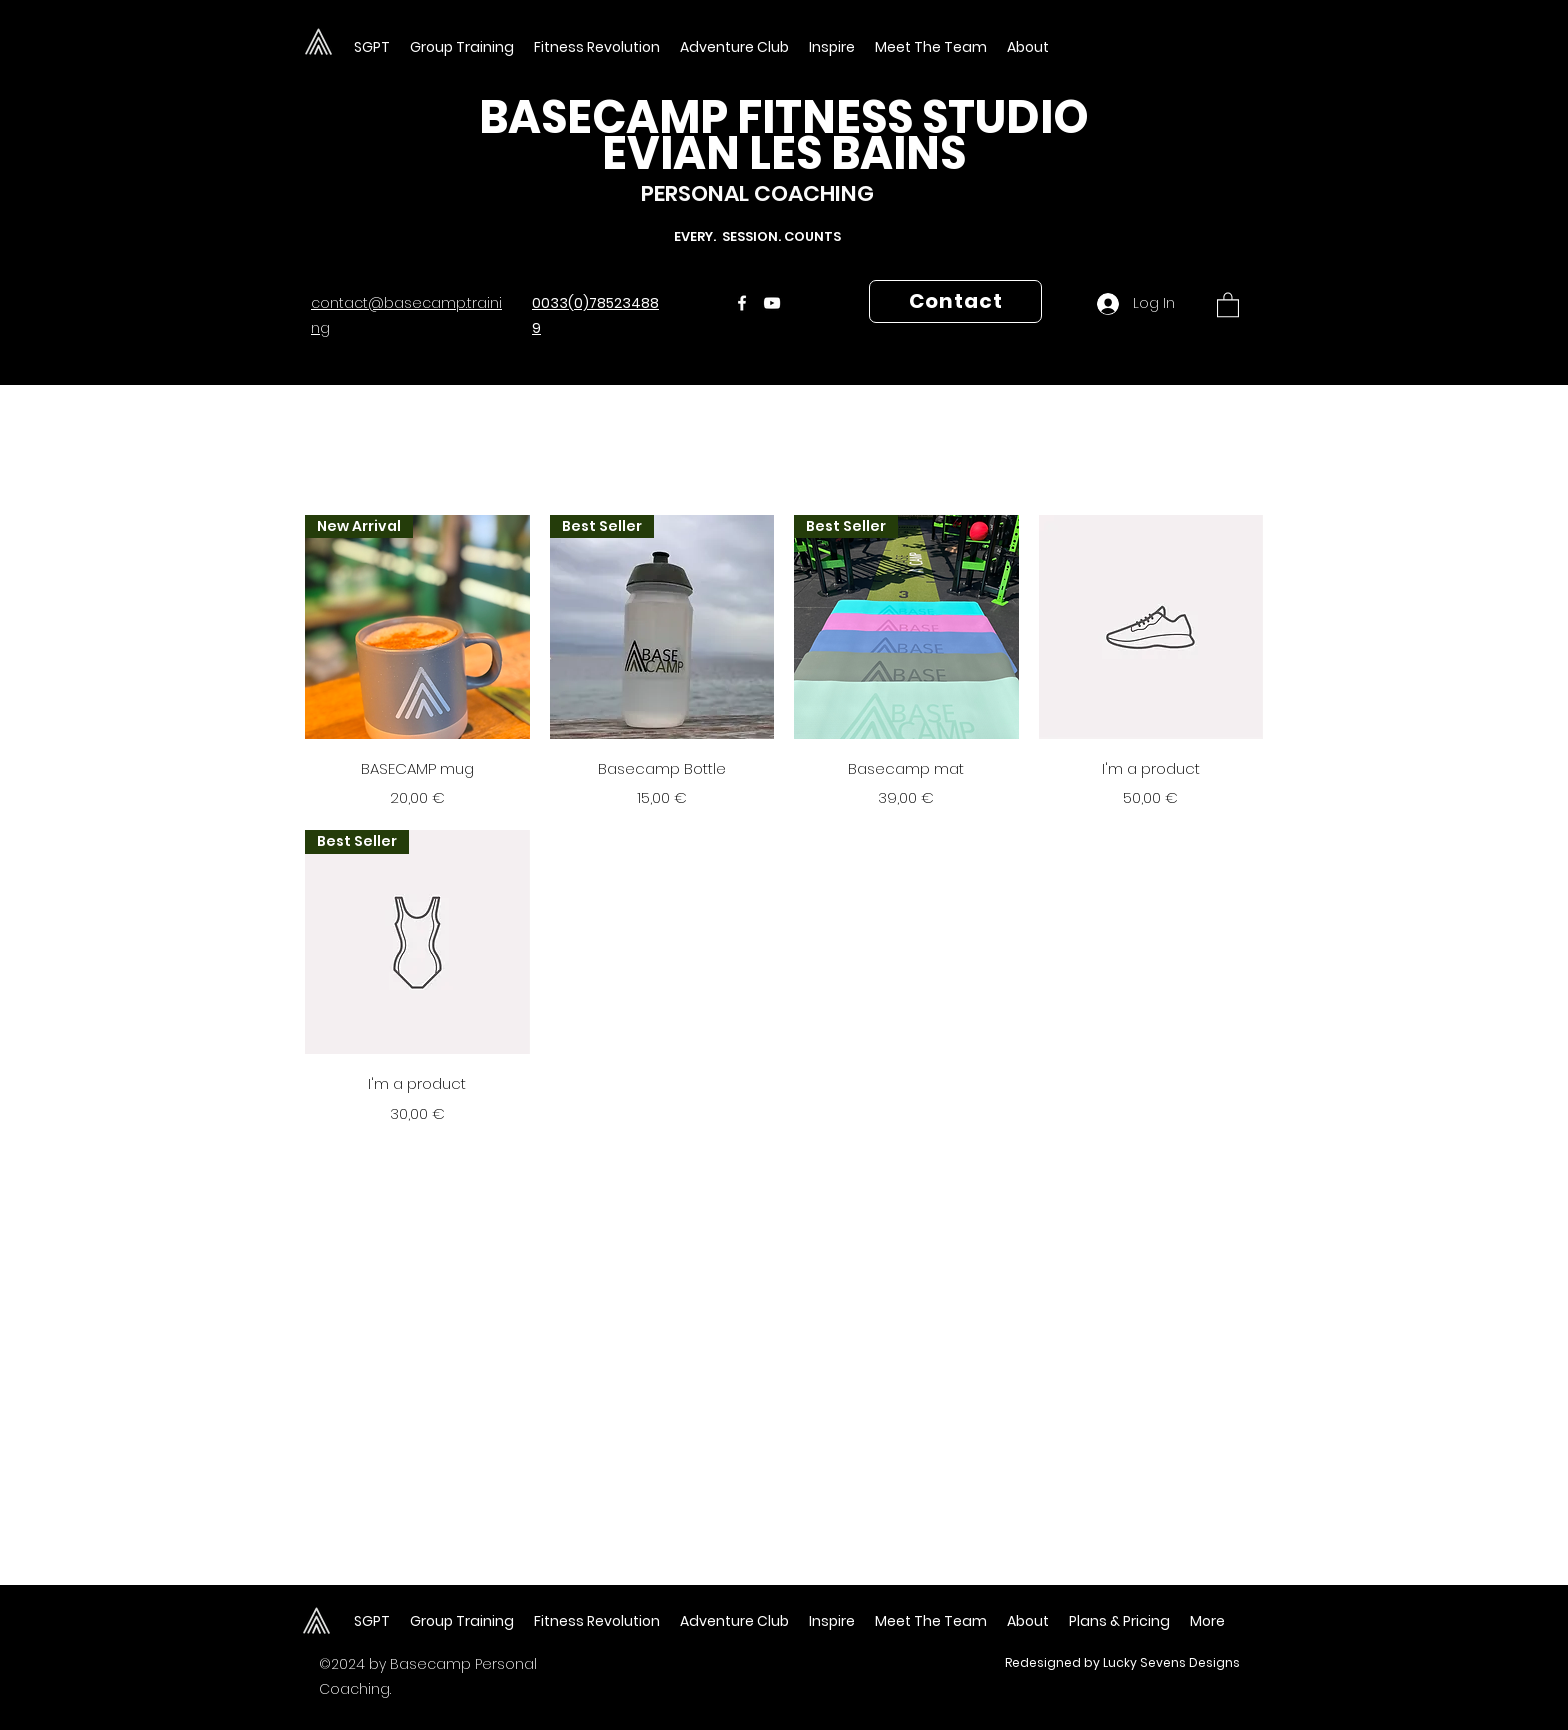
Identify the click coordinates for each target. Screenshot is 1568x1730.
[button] (931, 47)
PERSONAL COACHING (757, 193)
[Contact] (955, 301)
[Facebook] (742, 303)
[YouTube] (772, 303)
